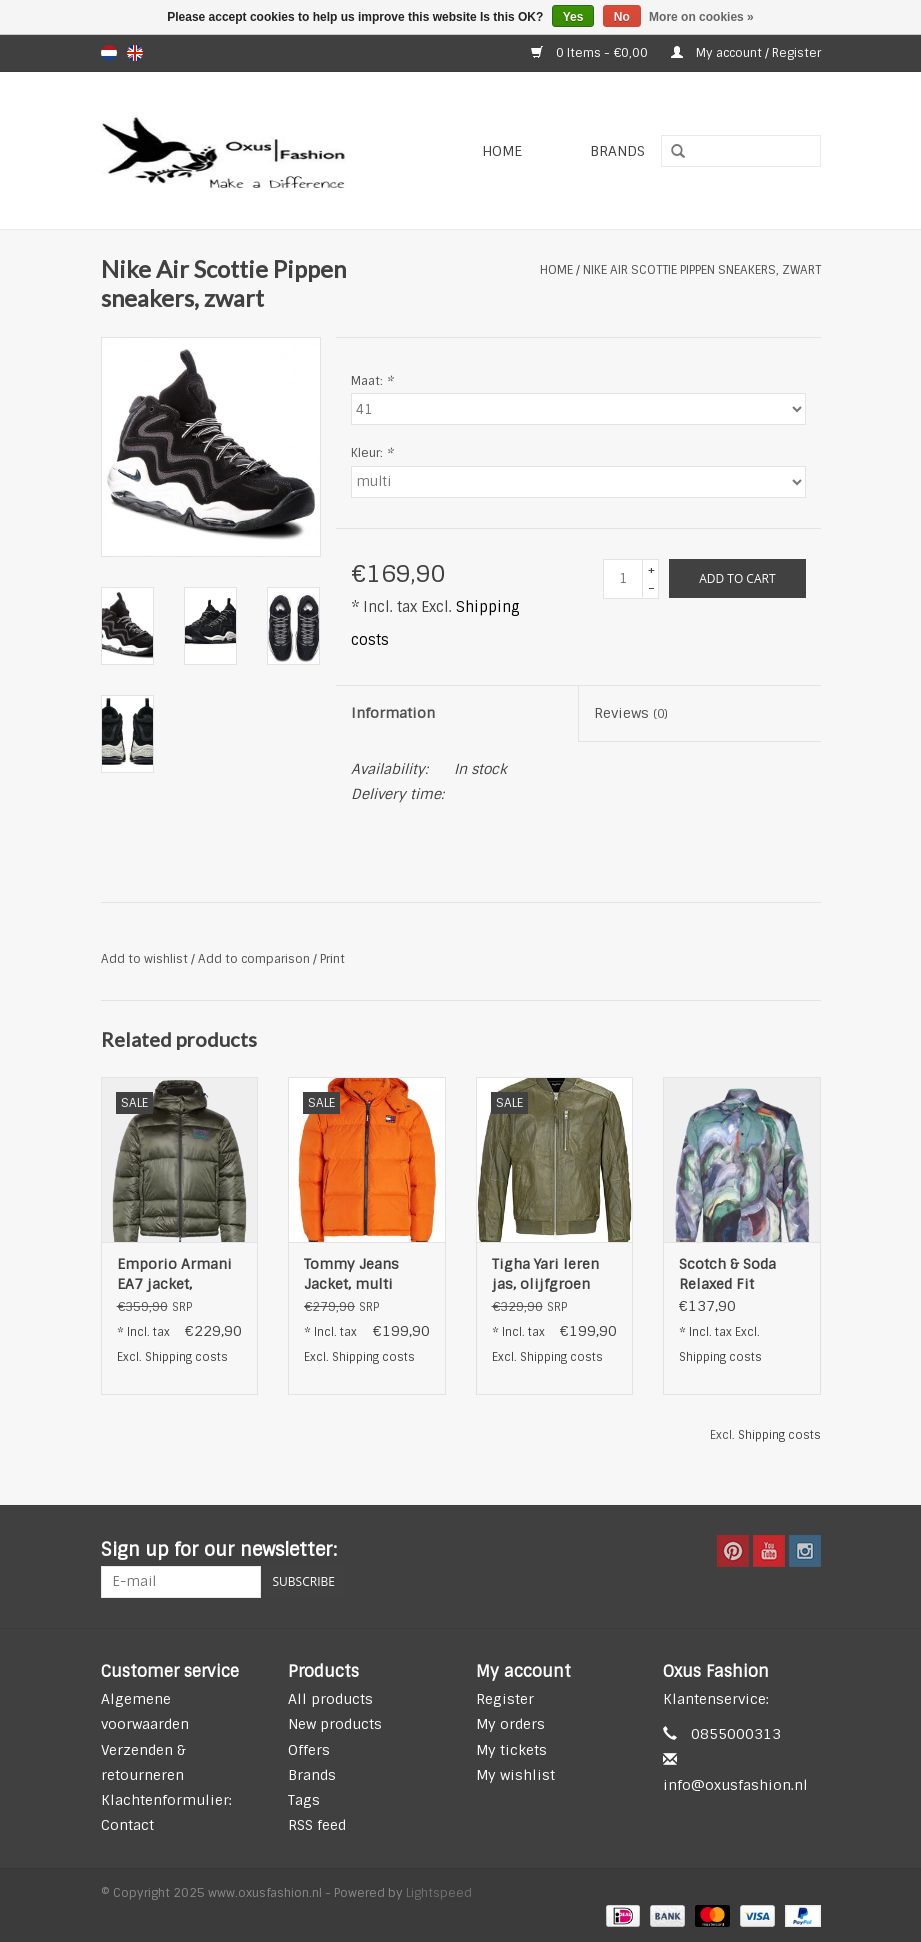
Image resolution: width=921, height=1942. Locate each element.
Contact (127, 1825)
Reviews (631, 713)
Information (393, 713)
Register (505, 1699)
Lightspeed (439, 1893)
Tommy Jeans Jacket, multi (351, 1274)
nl (109, 53)
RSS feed (317, 1825)
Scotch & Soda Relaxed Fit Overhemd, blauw (738, 1274)
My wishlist (515, 1775)
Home (502, 151)
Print (332, 959)
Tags (304, 1800)
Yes (573, 17)
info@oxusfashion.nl (735, 1785)
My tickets (511, 1750)
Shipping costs (186, 1357)
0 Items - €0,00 (591, 53)
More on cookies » (701, 17)
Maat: (372, 381)
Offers (309, 1750)
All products (330, 1699)
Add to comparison (255, 959)
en (135, 53)
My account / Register (746, 53)
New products (335, 1724)
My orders (510, 1724)
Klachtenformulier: (166, 1800)
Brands (617, 151)
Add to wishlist (144, 959)
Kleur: (372, 453)
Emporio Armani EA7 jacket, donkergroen (174, 1274)
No (622, 17)
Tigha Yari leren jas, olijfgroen (545, 1274)
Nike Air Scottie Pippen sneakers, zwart (702, 270)
